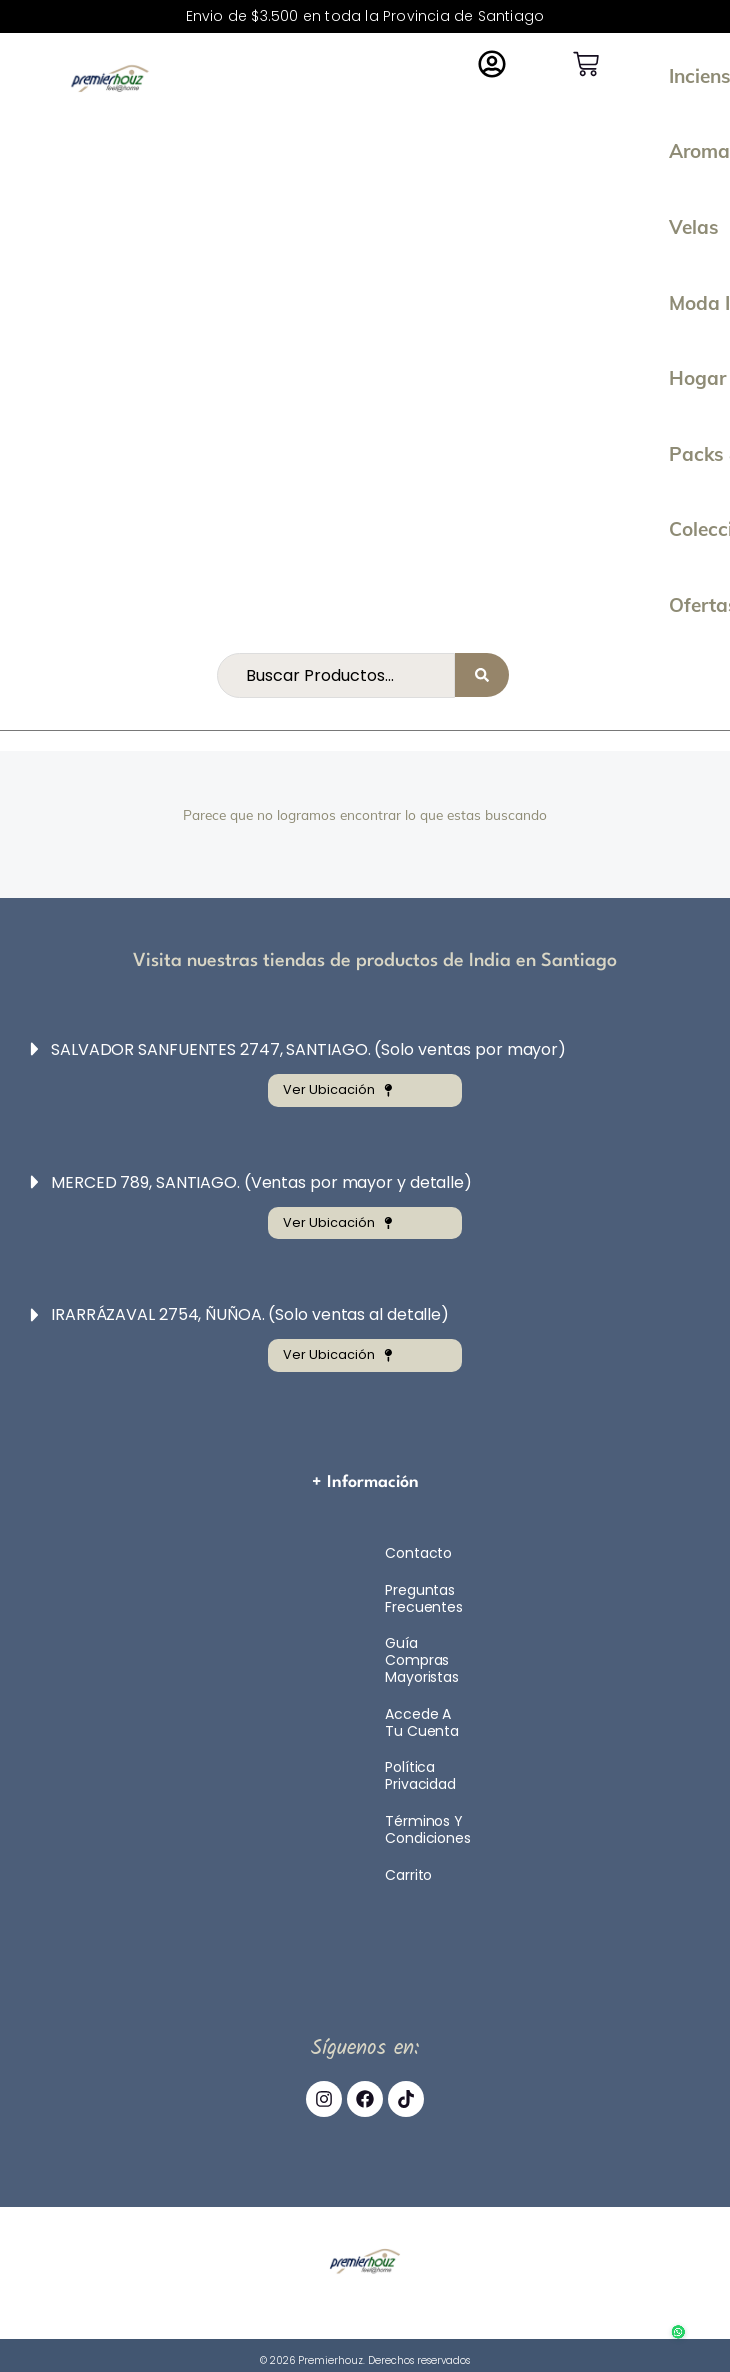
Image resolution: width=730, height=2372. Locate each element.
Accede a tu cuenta (422, 1722)
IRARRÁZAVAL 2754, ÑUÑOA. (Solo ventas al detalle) (250, 1314)
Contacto (418, 1553)
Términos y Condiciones (428, 1829)
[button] (352, 1050)
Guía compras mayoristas (422, 1660)
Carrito (408, 1875)
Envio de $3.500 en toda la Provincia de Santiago (365, 16)
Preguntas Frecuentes (424, 1598)
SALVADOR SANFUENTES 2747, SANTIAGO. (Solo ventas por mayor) (308, 1049)
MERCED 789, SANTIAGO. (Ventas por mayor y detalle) (261, 1182)
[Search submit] (482, 675)
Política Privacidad (420, 1775)
